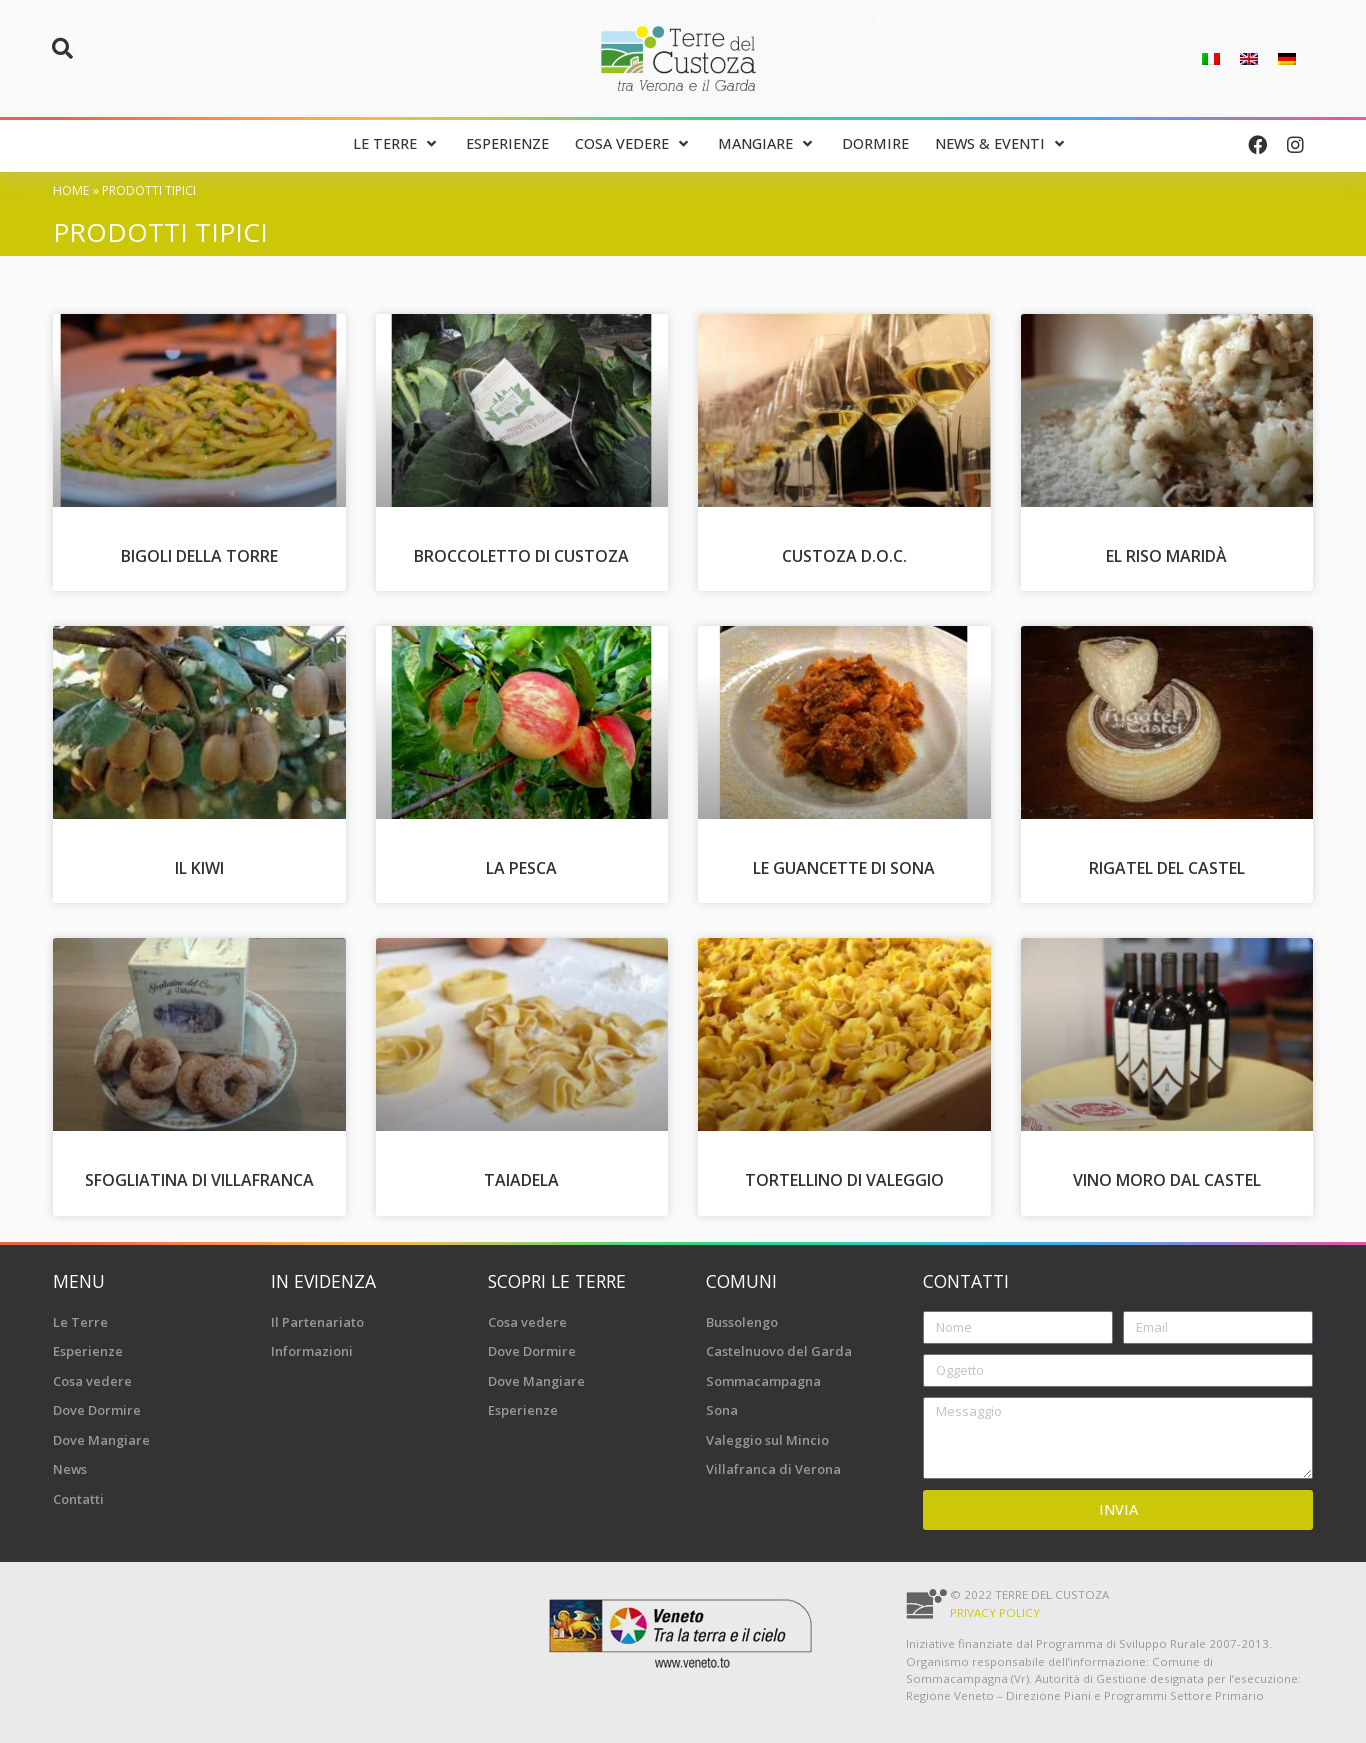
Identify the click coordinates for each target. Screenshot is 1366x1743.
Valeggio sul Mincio (767, 1440)
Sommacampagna (763, 1381)
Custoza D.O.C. (844, 556)
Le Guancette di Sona (844, 868)
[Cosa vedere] (633, 144)
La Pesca (521, 868)
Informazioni (312, 1351)
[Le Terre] (396, 144)
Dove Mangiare (101, 1440)
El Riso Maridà (1166, 556)
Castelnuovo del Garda (779, 1351)
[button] (62, 49)
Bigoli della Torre (199, 556)
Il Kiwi (199, 868)
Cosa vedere (92, 1381)
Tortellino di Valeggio (844, 1180)
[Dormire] (875, 144)
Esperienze (88, 1351)
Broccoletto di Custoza (521, 556)
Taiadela (521, 1180)
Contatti (78, 1499)
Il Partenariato (317, 1322)
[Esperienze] (507, 144)
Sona (722, 1410)
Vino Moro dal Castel (1167, 1180)
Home (71, 190)
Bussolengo (742, 1322)
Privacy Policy (995, 1612)
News (70, 1469)
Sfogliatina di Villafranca (199, 1180)
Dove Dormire (97, 1410)
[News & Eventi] (1001, 144)
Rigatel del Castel (1167, 868)
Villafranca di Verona (773, 1469)
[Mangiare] (767, 144)
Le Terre (80, 1322)
